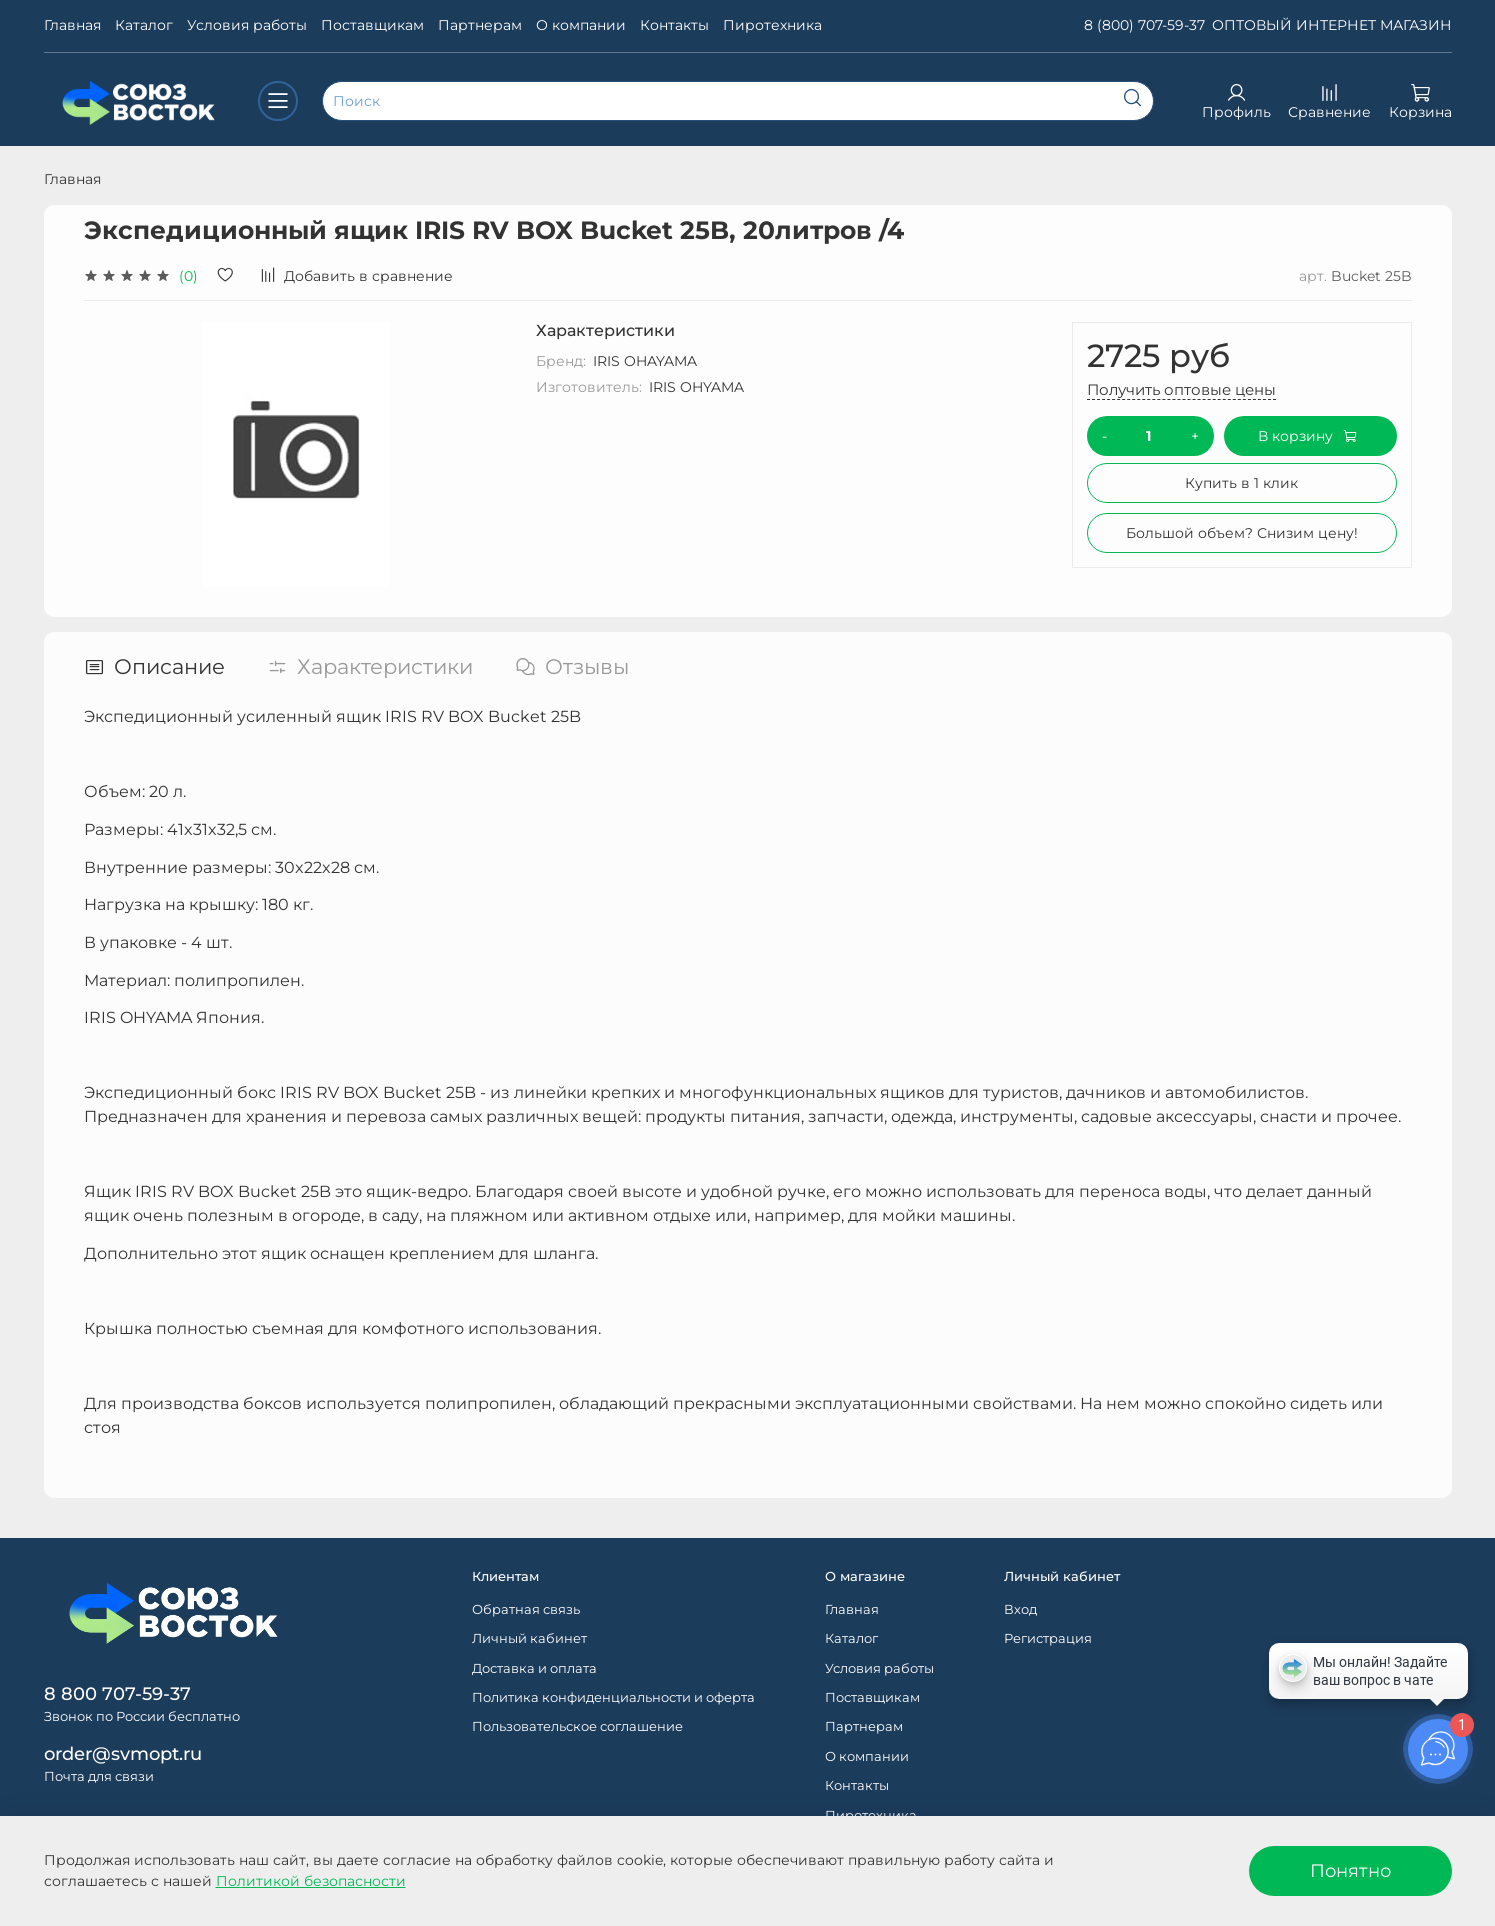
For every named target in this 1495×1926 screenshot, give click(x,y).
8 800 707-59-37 (117, 1693)
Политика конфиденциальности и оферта (613, 1697)
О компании (581, 25)
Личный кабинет (529, 1638)
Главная (72, 25)
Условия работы (247, 25)
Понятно (1350, 1870)
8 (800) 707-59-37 (1144, 25)
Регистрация (1048, 1638)
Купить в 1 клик (1241, 483)
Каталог (144, 25)
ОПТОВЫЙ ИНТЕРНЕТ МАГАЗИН (1332, 25)
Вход (1020, 1609)
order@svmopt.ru (123, 1753)
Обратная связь (526, 1609)
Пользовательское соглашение (577, 1726)
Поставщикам (372, 25)
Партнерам (480, 25)
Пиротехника (772, 25)
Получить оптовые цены (1181, 389)
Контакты (674, 25)
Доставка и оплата (534, 1668)
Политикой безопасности (311, 1881)
